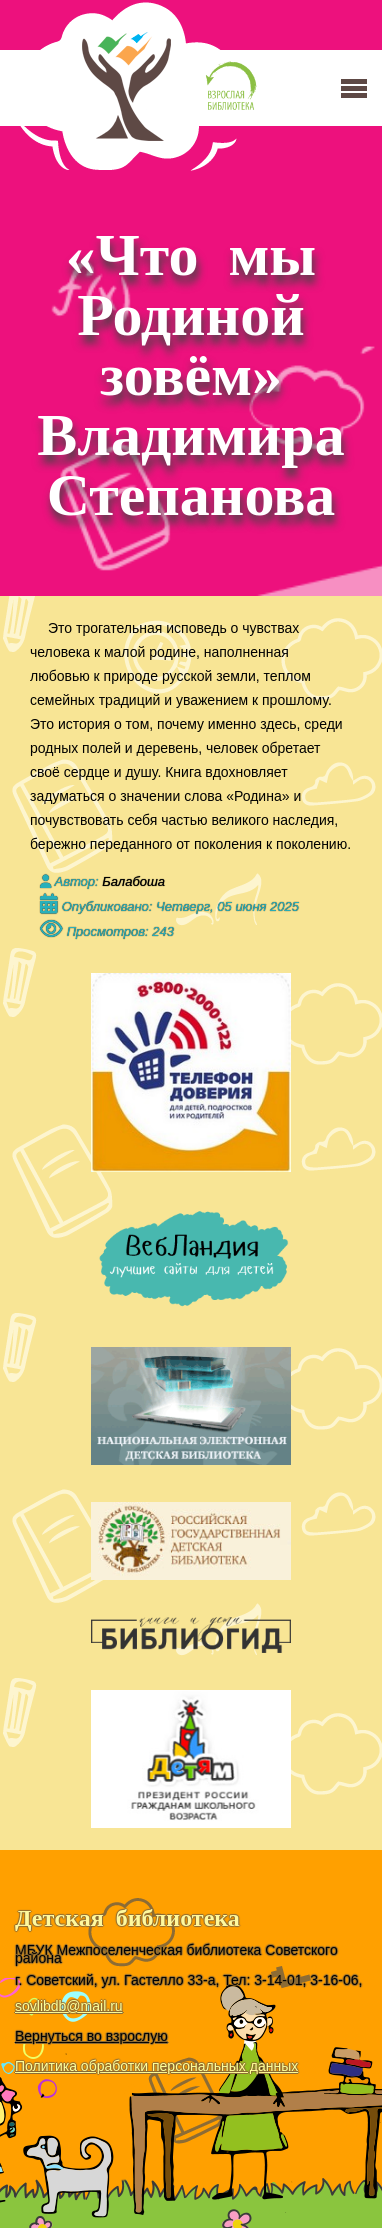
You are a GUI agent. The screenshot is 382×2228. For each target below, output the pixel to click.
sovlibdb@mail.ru (69, 2006)
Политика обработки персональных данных (156, 2066)
